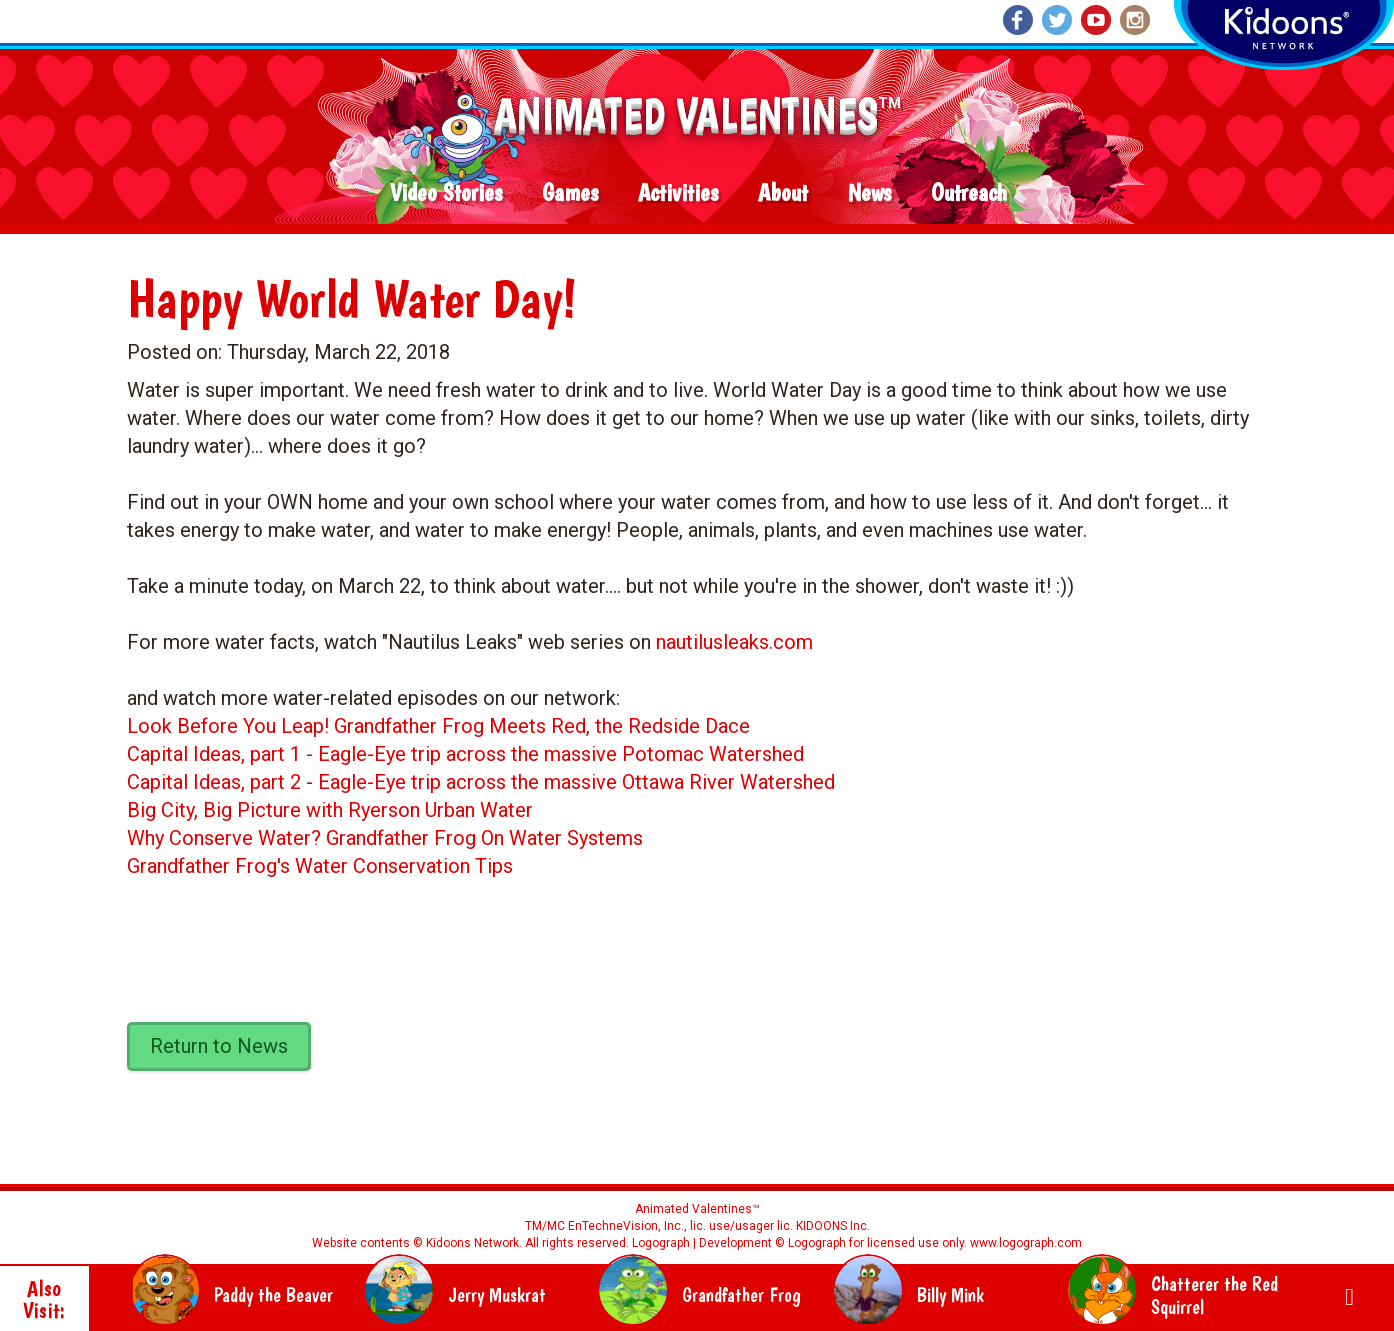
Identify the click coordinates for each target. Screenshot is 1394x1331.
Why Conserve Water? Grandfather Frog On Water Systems (385, 838)
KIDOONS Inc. (833, 1226)
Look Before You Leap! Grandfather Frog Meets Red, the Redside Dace (438, 726)
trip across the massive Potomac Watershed (605, 754)
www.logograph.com (1024, 1243)
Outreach (969, 193)
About (783, 193)
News (869, 193)
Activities (678, 193)
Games (570, 193)
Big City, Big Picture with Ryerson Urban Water (330, 810)
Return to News (219, 1046)
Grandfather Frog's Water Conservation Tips (320, 866)
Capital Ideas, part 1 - (222, 754)
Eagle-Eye (362, 754)
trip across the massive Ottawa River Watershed (620, 782)
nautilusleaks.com (734, 642)
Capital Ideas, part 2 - (222, 782)
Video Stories (446, 193)
